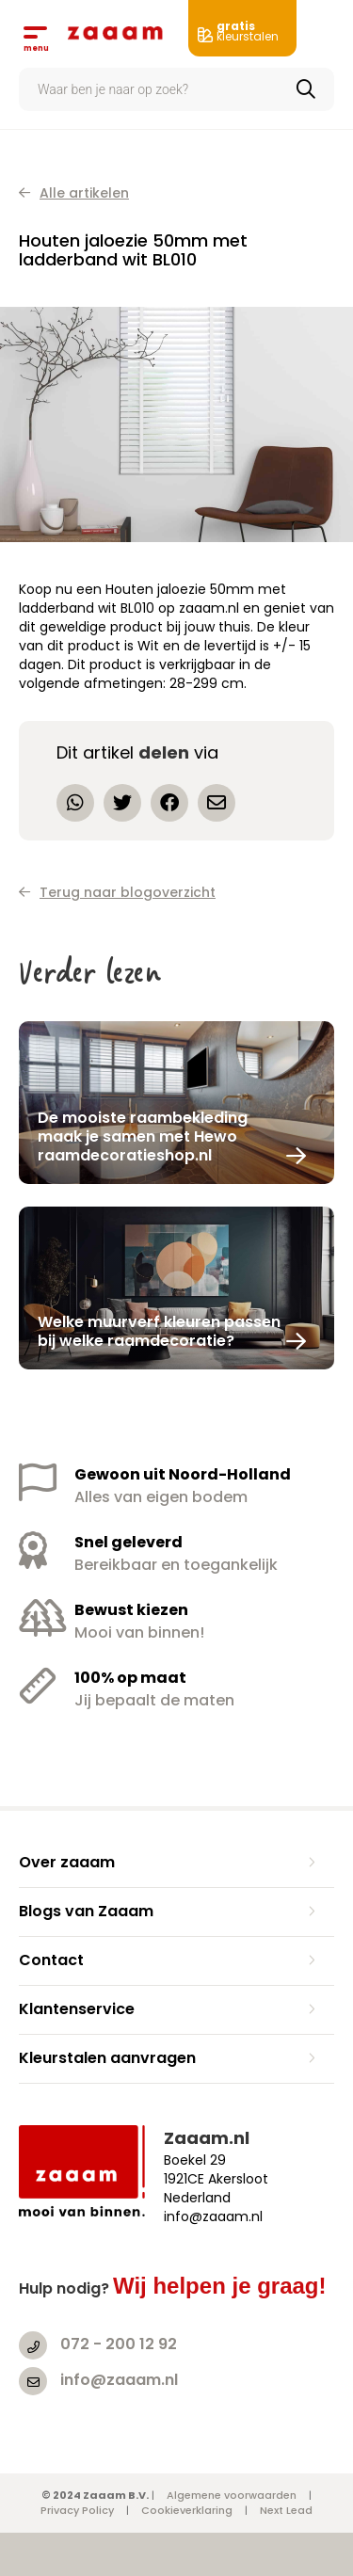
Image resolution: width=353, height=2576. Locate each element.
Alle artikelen (74, 193)
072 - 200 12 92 (118, 2344)
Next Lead (286, 2510)
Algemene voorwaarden (232, 2495)
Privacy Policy (77, 2510)
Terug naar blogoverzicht (117, 892)
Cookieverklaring (187, 2510)
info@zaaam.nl (119, 2380)
